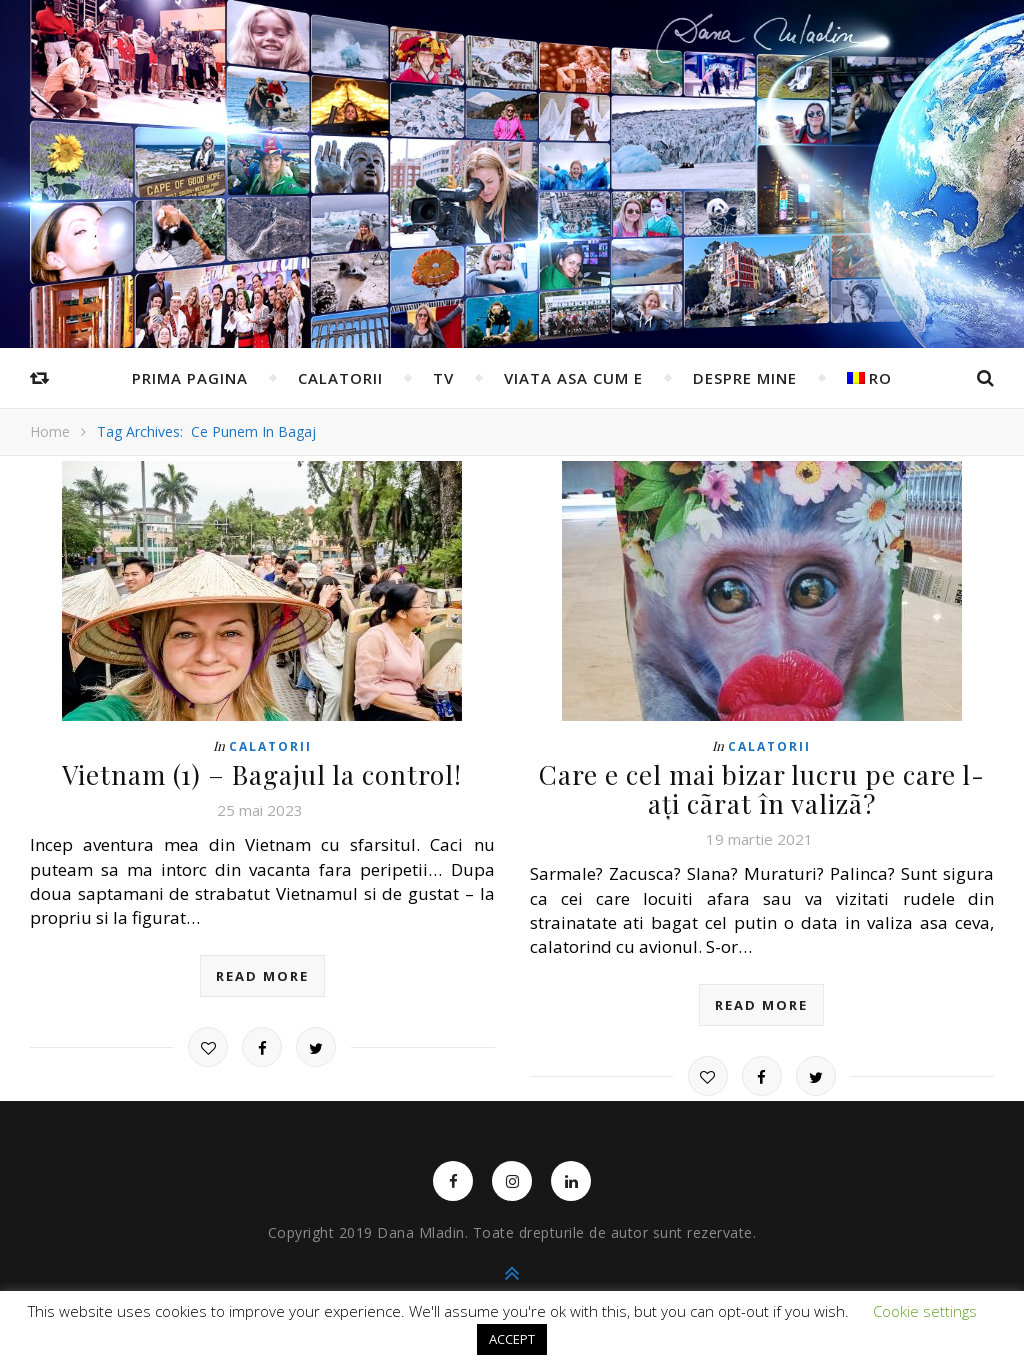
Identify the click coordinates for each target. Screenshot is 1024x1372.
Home (50, 431)
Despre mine (745, 378)
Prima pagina (190, 378)
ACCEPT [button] (512, 1339)
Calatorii (340, 378)
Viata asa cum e (573, 378)
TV (443, 378)
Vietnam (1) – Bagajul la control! (262, 774)
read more (262, 976)
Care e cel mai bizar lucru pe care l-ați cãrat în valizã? (762, 789)
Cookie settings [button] (925, 1311)
